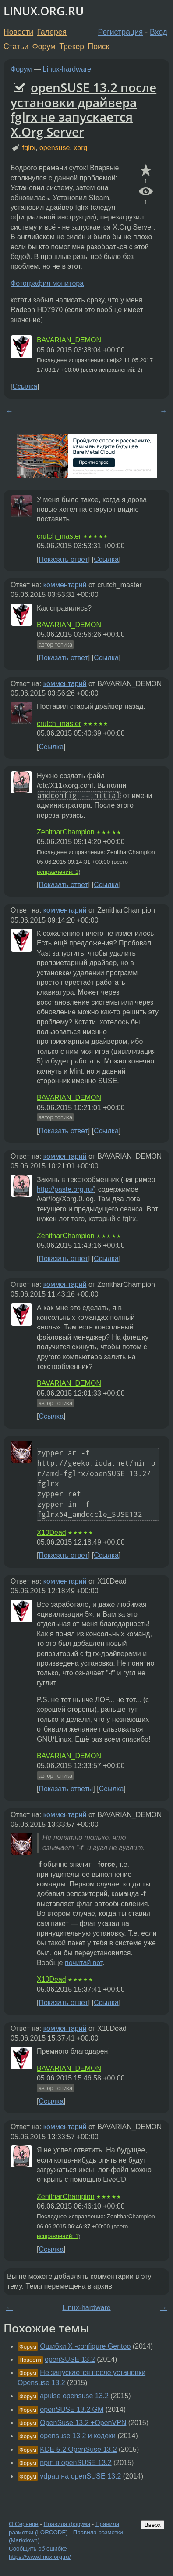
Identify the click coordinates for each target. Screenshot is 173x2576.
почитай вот (83, 1962)
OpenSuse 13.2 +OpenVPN (83, 2422)
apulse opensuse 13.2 (74, 2396)
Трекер (71, 46)
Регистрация (120, 32)
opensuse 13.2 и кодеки (78, 2435)
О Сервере (24, 2524)
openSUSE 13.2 (70, 2359)
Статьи (16, 46)
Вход (158, 32)
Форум (43, 46)
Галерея (52, 32)
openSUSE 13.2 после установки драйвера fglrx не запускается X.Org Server (83, 109)
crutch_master (59, 536)
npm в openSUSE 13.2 (75, 2462)
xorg (80, 147)
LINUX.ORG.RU (44, 11)
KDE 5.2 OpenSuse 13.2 (78, 2449)
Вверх (153, 2525)
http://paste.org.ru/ (65, 1189)
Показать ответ (63, 559)
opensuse (54, 147)
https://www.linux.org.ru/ (40, 2557)
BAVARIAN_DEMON (69, 340)
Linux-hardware (67, 69)
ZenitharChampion (66, 832)
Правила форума (67, 2524)
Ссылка (24, 386)
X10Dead (51, 1532)
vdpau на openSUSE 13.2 (80, 2476)
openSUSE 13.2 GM (71, 2409)
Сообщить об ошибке (38, 2548)
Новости (18, 32)
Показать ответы (66, 1789)
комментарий (65, 585)
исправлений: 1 (57, 872)
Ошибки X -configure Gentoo (85, 2346)
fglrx (28, 147)
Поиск (98, 46)
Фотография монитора (47, 283)
